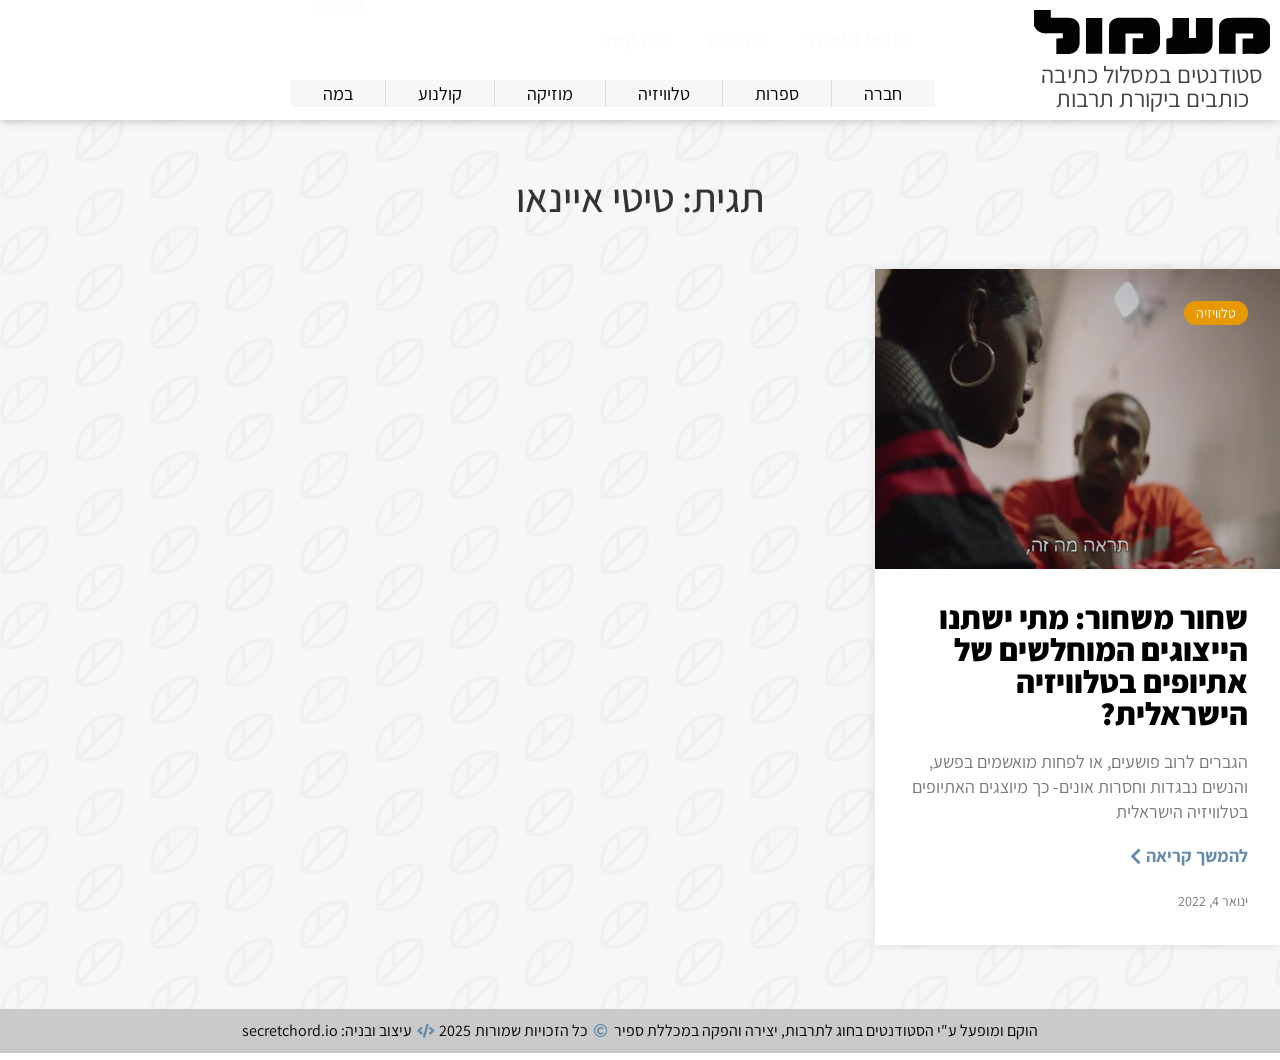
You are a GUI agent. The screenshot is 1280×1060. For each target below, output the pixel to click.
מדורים (737, 39)
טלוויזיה (1216, 320)
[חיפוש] (339, 36)
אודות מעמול (858, 39)
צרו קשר (634, 39)
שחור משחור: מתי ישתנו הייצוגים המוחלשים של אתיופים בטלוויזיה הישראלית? (1093, 672)
